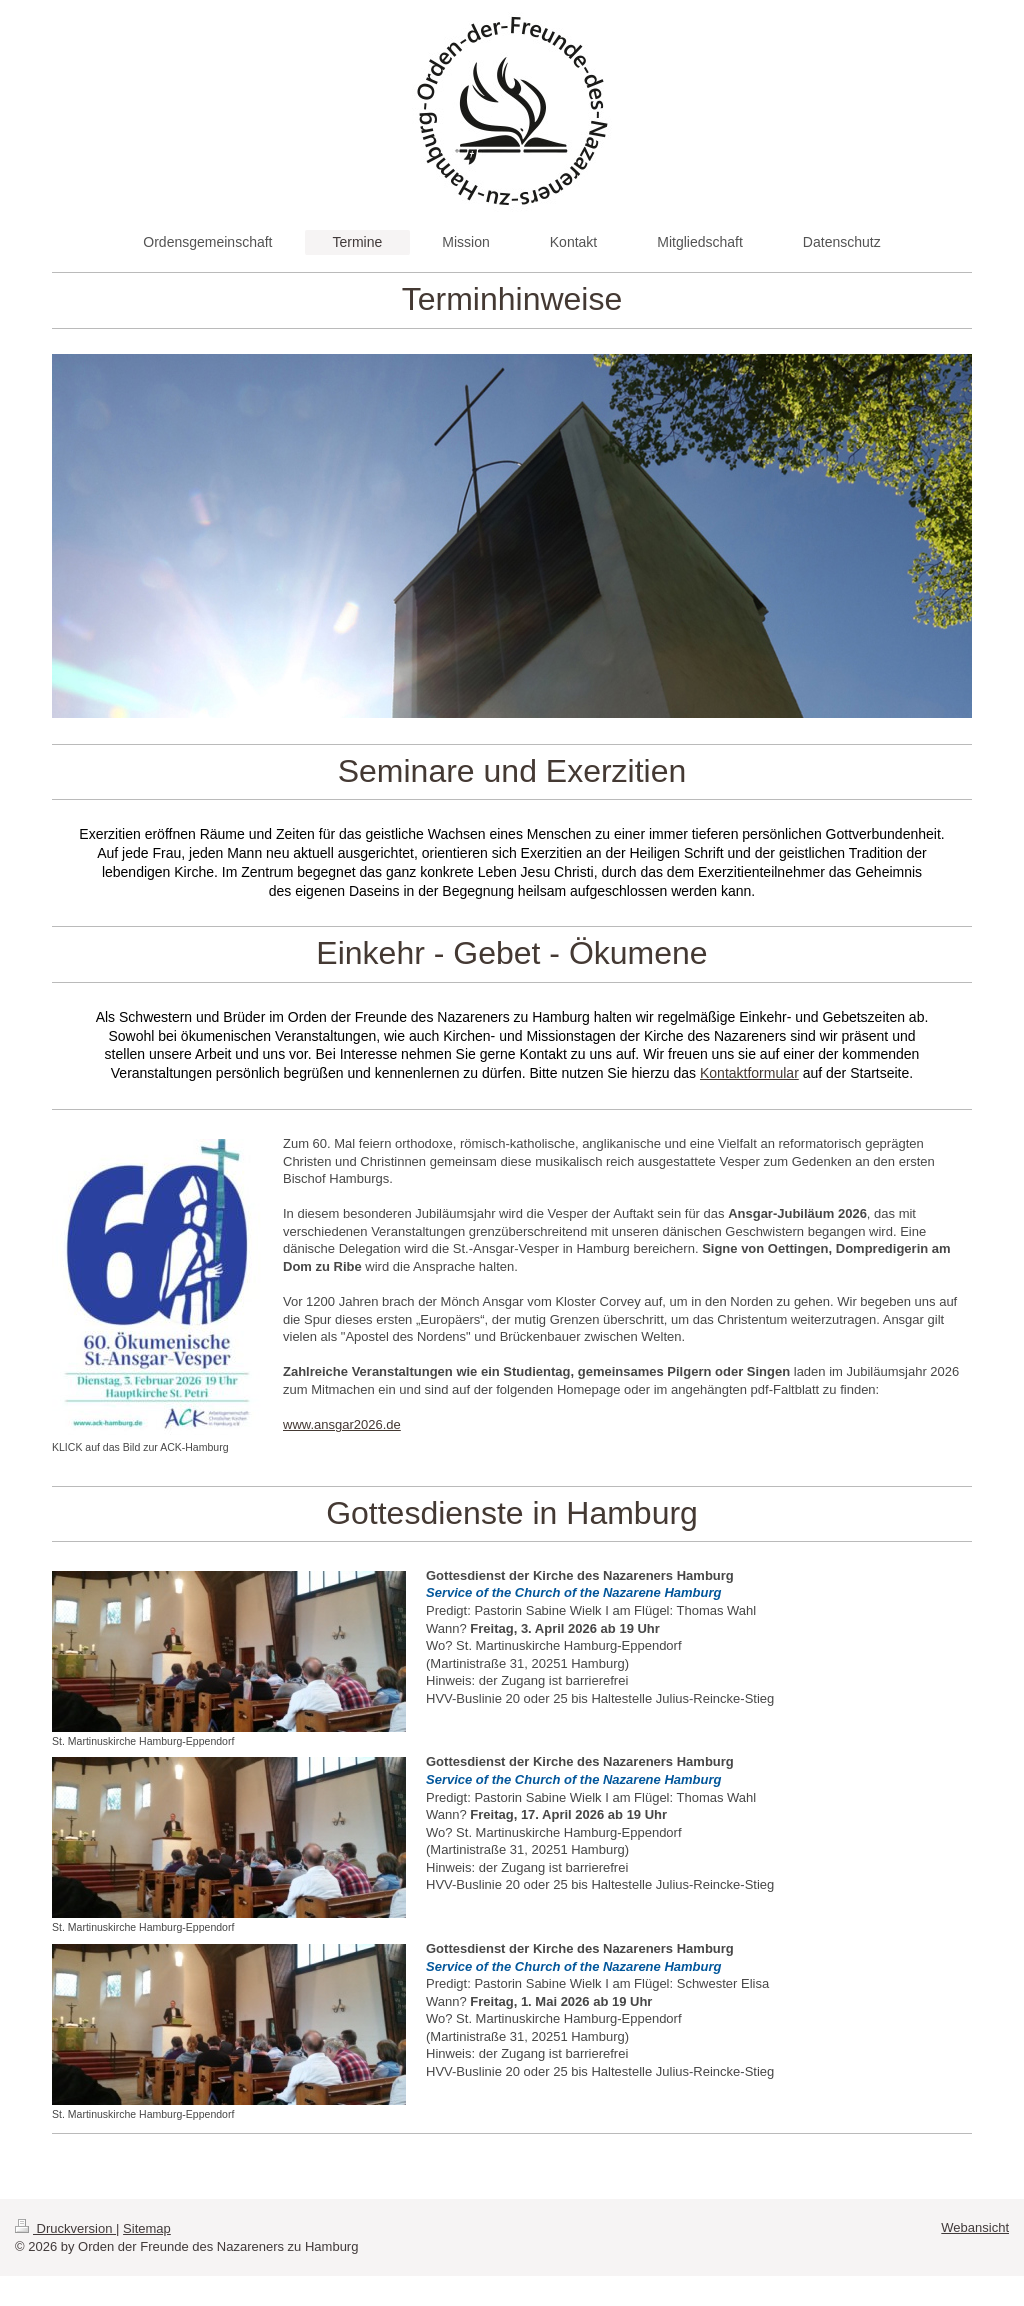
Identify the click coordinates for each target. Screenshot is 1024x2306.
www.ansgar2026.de (342, 1424)
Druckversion (65, 2228)
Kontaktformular (749, 1073)
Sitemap (147, 2228)
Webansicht (975, 2227)
